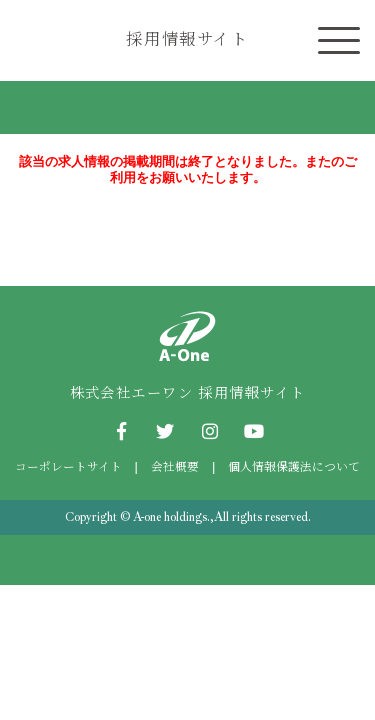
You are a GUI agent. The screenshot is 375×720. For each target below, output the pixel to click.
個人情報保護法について (294, 466)
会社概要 (175, 466)
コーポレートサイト (68, 466)
